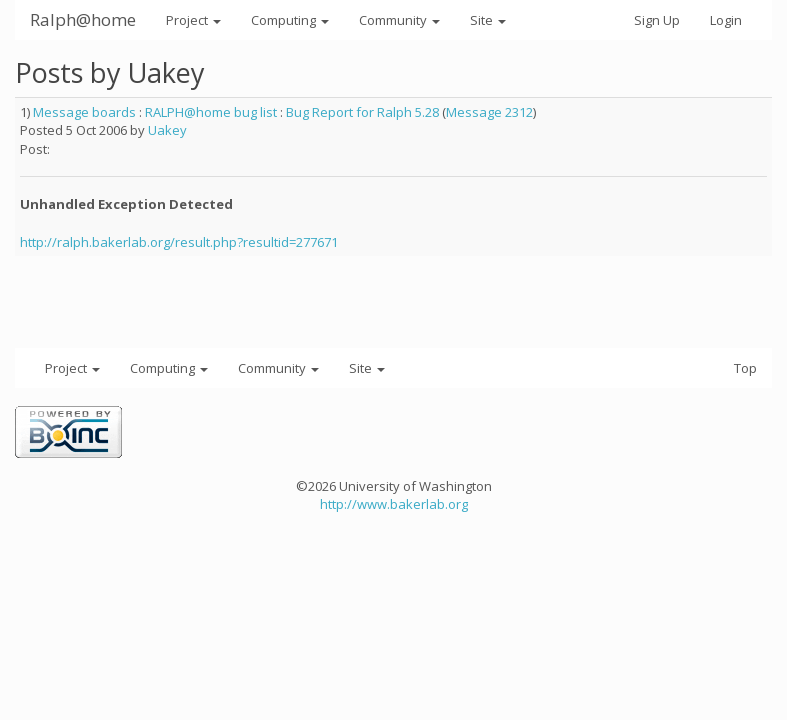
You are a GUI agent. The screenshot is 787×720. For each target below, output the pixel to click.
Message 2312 (489, 112)
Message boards (84, 112)
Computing (290, 20)
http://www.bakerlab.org (394, 504)
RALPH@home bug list (211, 112)
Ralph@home (83, 19)
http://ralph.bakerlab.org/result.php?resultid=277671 (179, 242)
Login (726, 20)
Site (488, 20)
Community (399, 20)
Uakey (167, 130)
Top (745, 368)
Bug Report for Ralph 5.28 (362, 112)
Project (193, 20)
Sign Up (657, 20)
